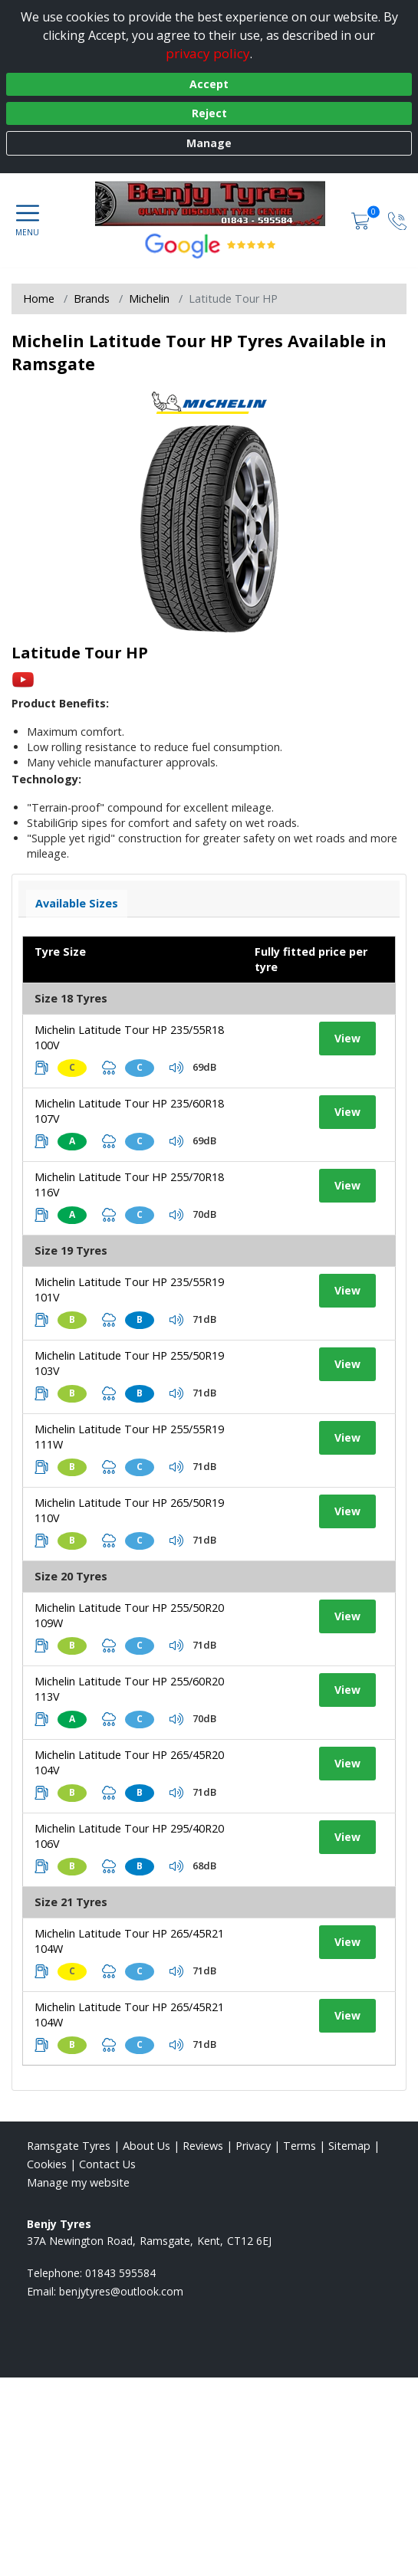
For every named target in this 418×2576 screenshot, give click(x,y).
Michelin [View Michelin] (149, 298)
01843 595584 (120, 2273)
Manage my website (78, 2182)
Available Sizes (76, 903)
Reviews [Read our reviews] (203, 2145)
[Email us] (121, 2291)
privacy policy (208, 53)
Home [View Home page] (38, 298)
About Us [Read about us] (146, 2145)
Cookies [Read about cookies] (47, 2164)
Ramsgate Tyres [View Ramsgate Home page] (68, 2145)
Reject (209, 113)
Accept (209, 84)
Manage (209, 143)
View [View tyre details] (347, 1038)
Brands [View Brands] (92, 298)
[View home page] (218, 203)
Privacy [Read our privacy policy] (253, 2145)
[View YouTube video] (23, 678)
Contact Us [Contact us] (107, 2164)
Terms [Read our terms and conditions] (299, 2145)
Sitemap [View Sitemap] (349, 2145)
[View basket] (362, 219)
